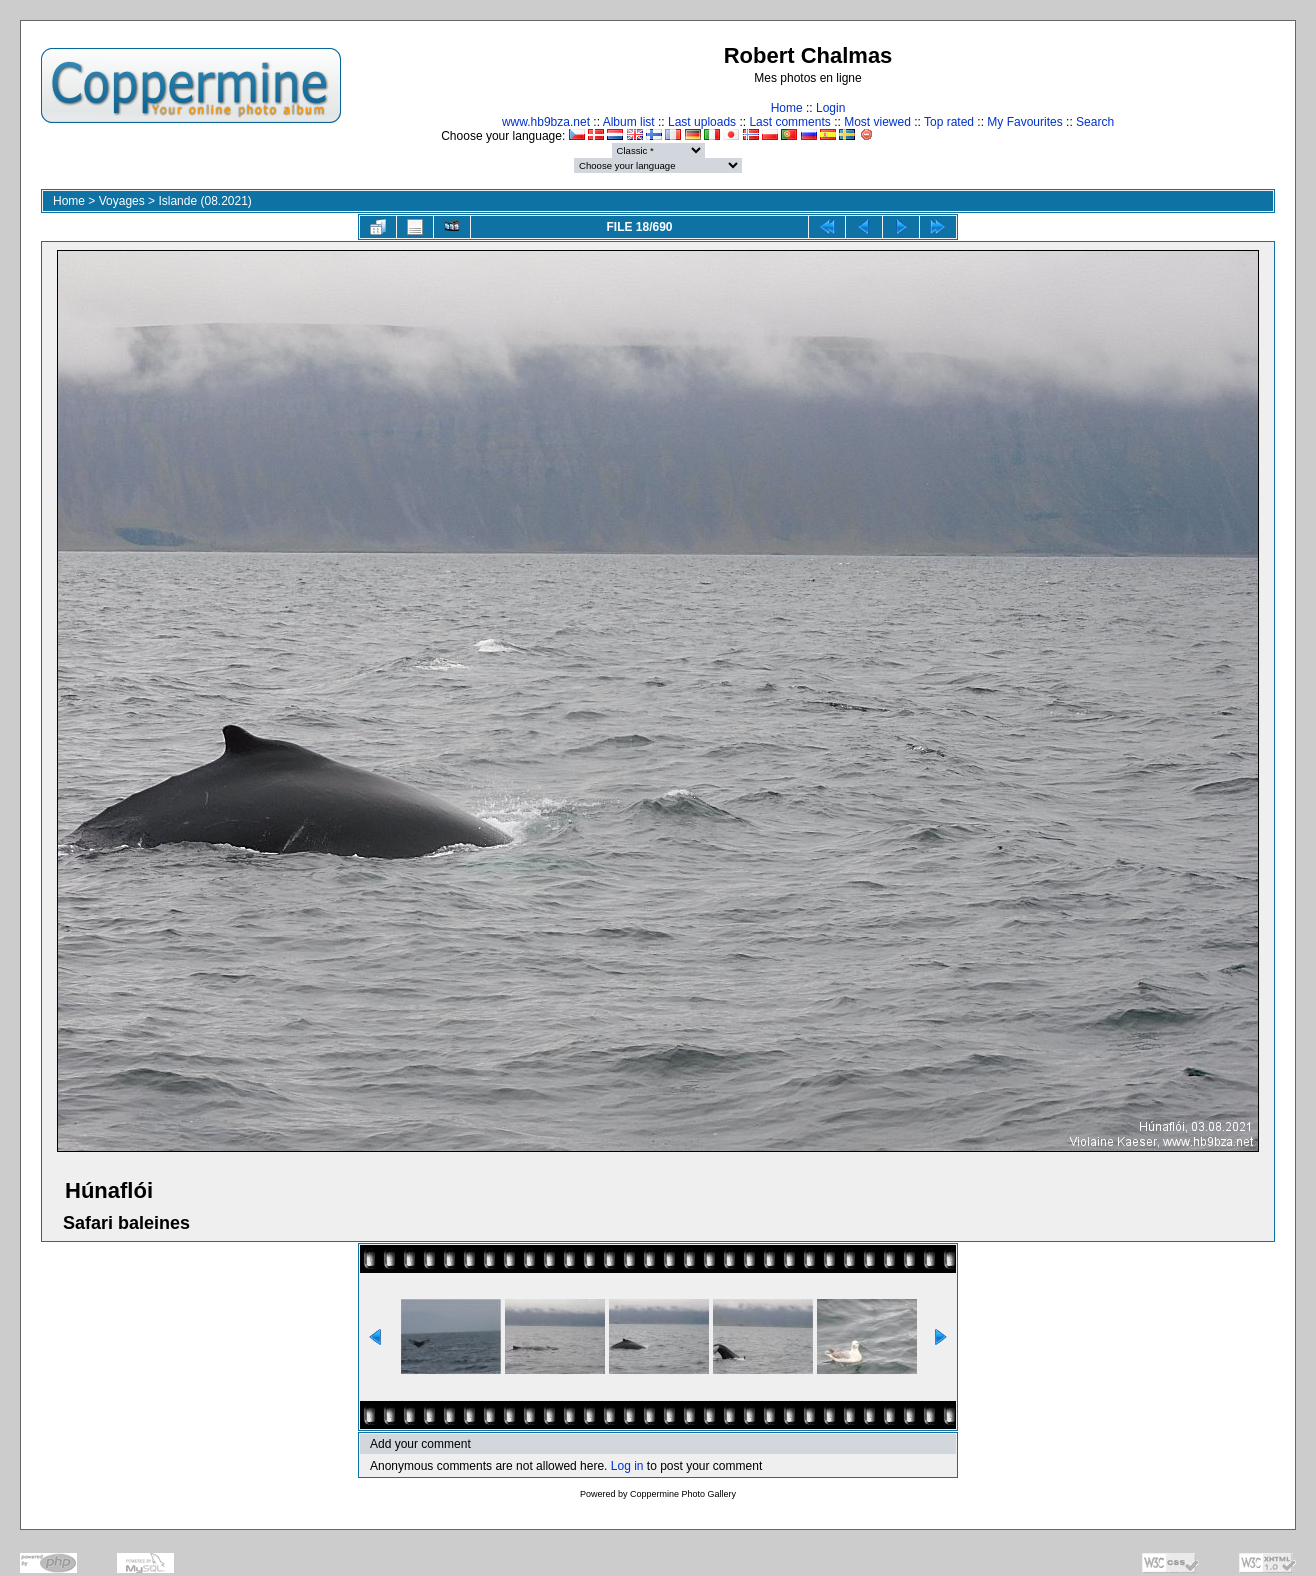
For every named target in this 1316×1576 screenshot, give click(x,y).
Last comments (789, 122)
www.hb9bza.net (546, 122)
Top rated (949, 122)
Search (1095, 122)
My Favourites (1024, 122)
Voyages (122, 201)
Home (787, 108)
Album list (629, 122)
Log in (627, 1466)
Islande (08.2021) (204, 201)
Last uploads (702, 122)
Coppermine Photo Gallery (683, 1494)
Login (830, 108)
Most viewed (877, 122)
